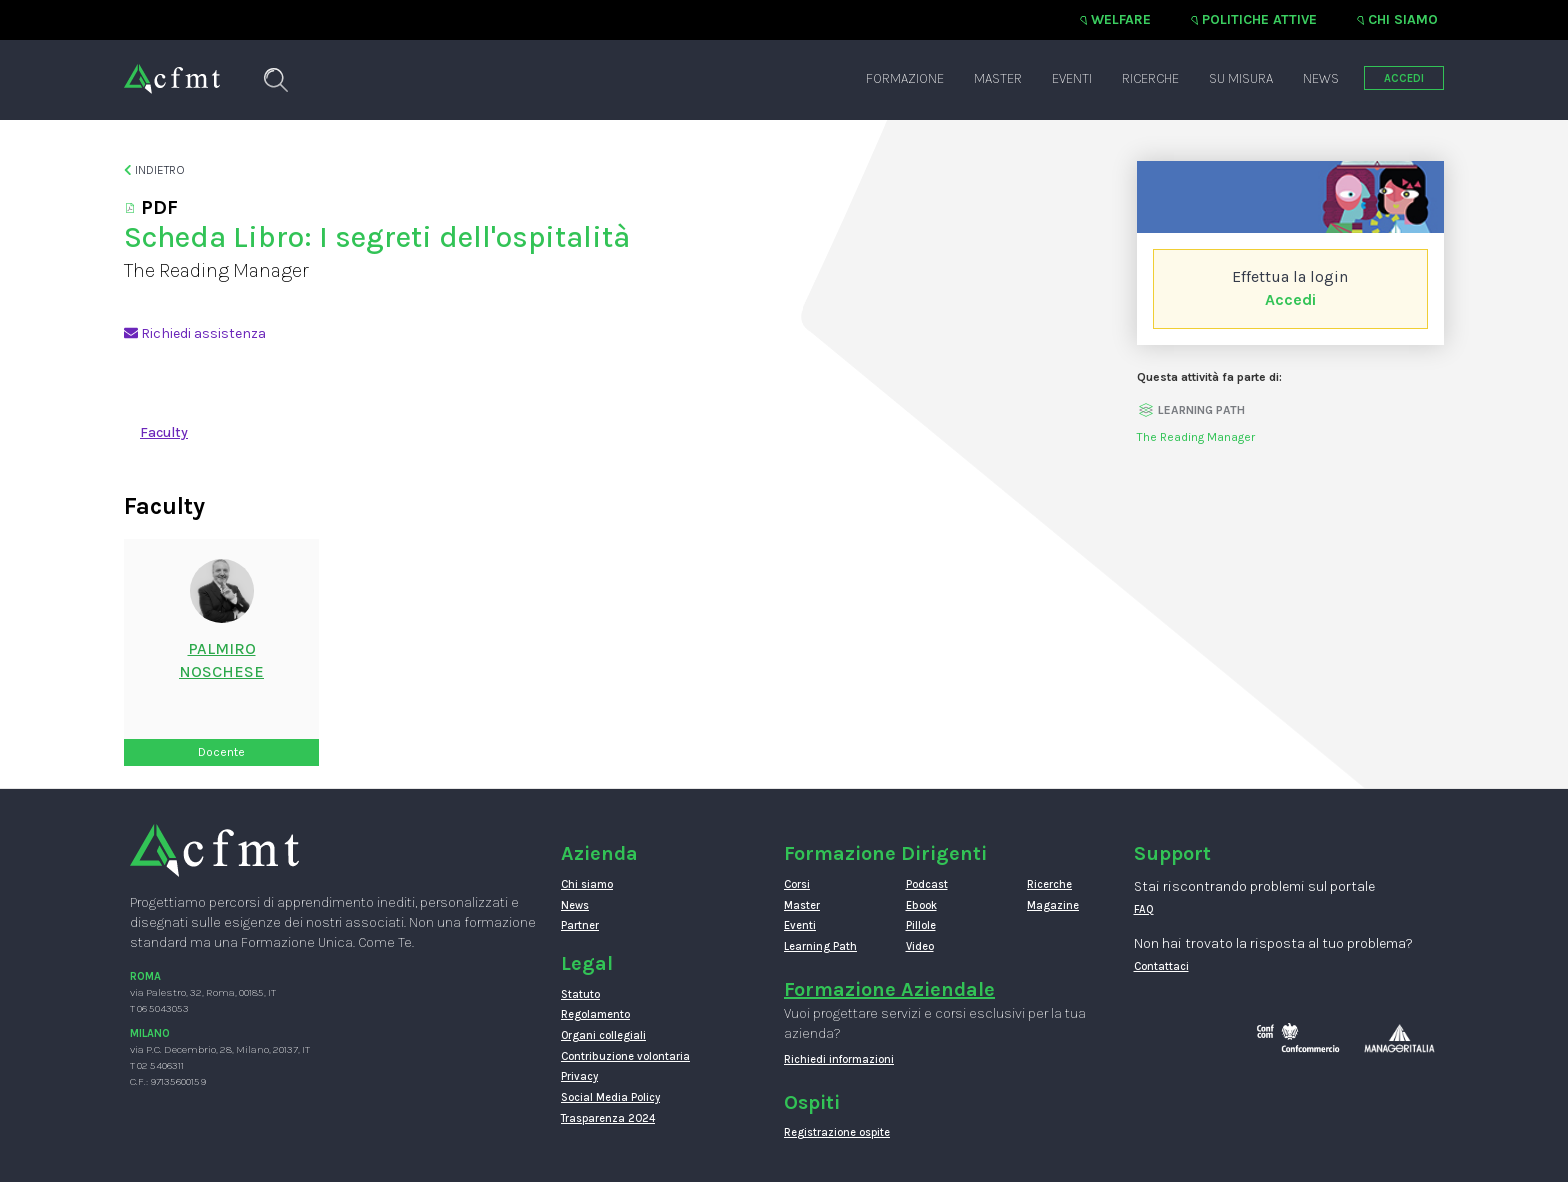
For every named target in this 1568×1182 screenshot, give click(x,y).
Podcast (927, 884)
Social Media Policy (610, 1097)
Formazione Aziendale (889, 989)
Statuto (580, 994)
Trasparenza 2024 (608, 1118)
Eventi (1072, 78)
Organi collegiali (603, 1035)
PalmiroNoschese (221, 660)
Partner (580, 925)
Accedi (1290, 299)
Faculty (164, 432)
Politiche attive (1259, 19)
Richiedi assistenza (195, 333)
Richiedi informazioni (839, 1059)
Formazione (905, 78)
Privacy (579, 1076)
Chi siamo (1403, 19)
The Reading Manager (1196, 437)
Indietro (154, 170)
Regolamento (595, 1014)
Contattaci (1161, 966)
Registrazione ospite (837, 1132)
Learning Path (820, 946)
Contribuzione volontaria (625, 1056)
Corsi (797, 884)
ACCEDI (1404, 78)
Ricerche (1150, 78)
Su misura (1241, 78)
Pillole (921, 925)
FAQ (1144, 909)
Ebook (921, 905)
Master (998, 78)
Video (920, 946)
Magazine (1053, 905)
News (1321, 78)
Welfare (1121, 19)
